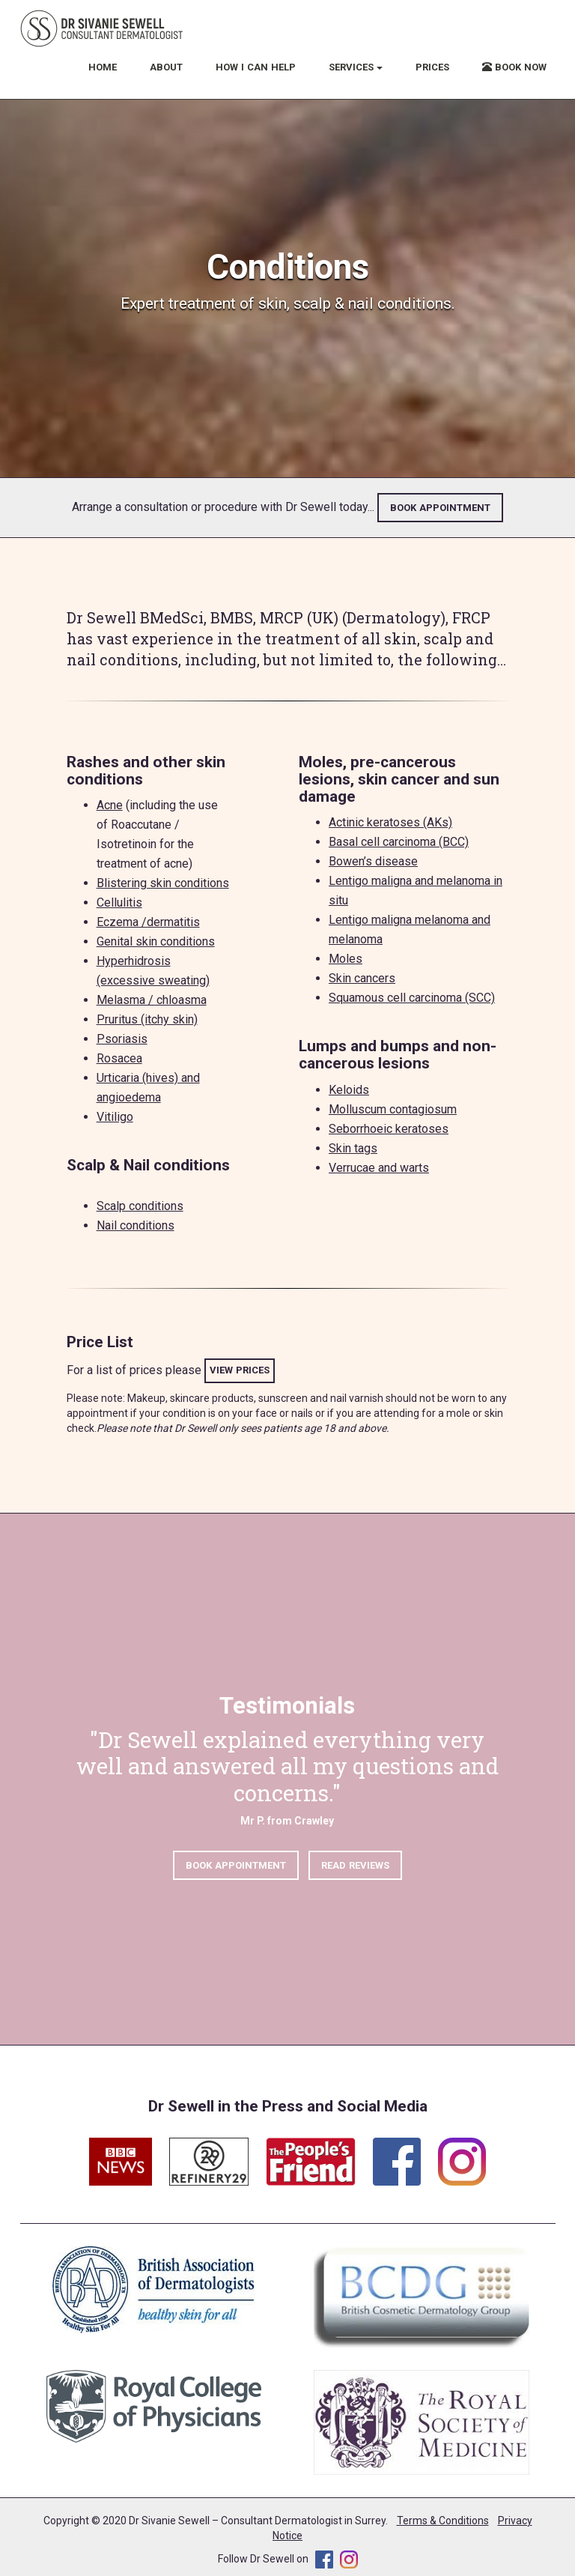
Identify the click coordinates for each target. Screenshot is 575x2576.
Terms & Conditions (443, 2521)
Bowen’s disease (373, 861)
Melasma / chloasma (152, 1000)
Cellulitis (119, 902)
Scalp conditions (140, 1206)
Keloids (349, 1090)
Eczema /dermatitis (148, 922)
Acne (110, 805)
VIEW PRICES (240, 1370)
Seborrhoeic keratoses (388, 1129)
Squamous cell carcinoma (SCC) (412, 998)
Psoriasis (122, 1039)
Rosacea (119, 1058)
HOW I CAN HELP (256, 67)
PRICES (432, 67)
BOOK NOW (514, 67)
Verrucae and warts (379, 1168)
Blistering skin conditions (163, 883)
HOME (102, 67)
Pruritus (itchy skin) (147, 1019)
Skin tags (353, 1148)
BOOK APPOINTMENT (440, 507)
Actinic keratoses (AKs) (390, 822)
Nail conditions (135, 1225)
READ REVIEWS (355, 1868)
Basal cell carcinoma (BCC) (399, 842)
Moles (345, 959)
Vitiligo (115, 1117)
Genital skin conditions (156, 941)
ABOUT (166, 67)
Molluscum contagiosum (393, 1109)
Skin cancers (362, 978)
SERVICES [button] (356, 67)
